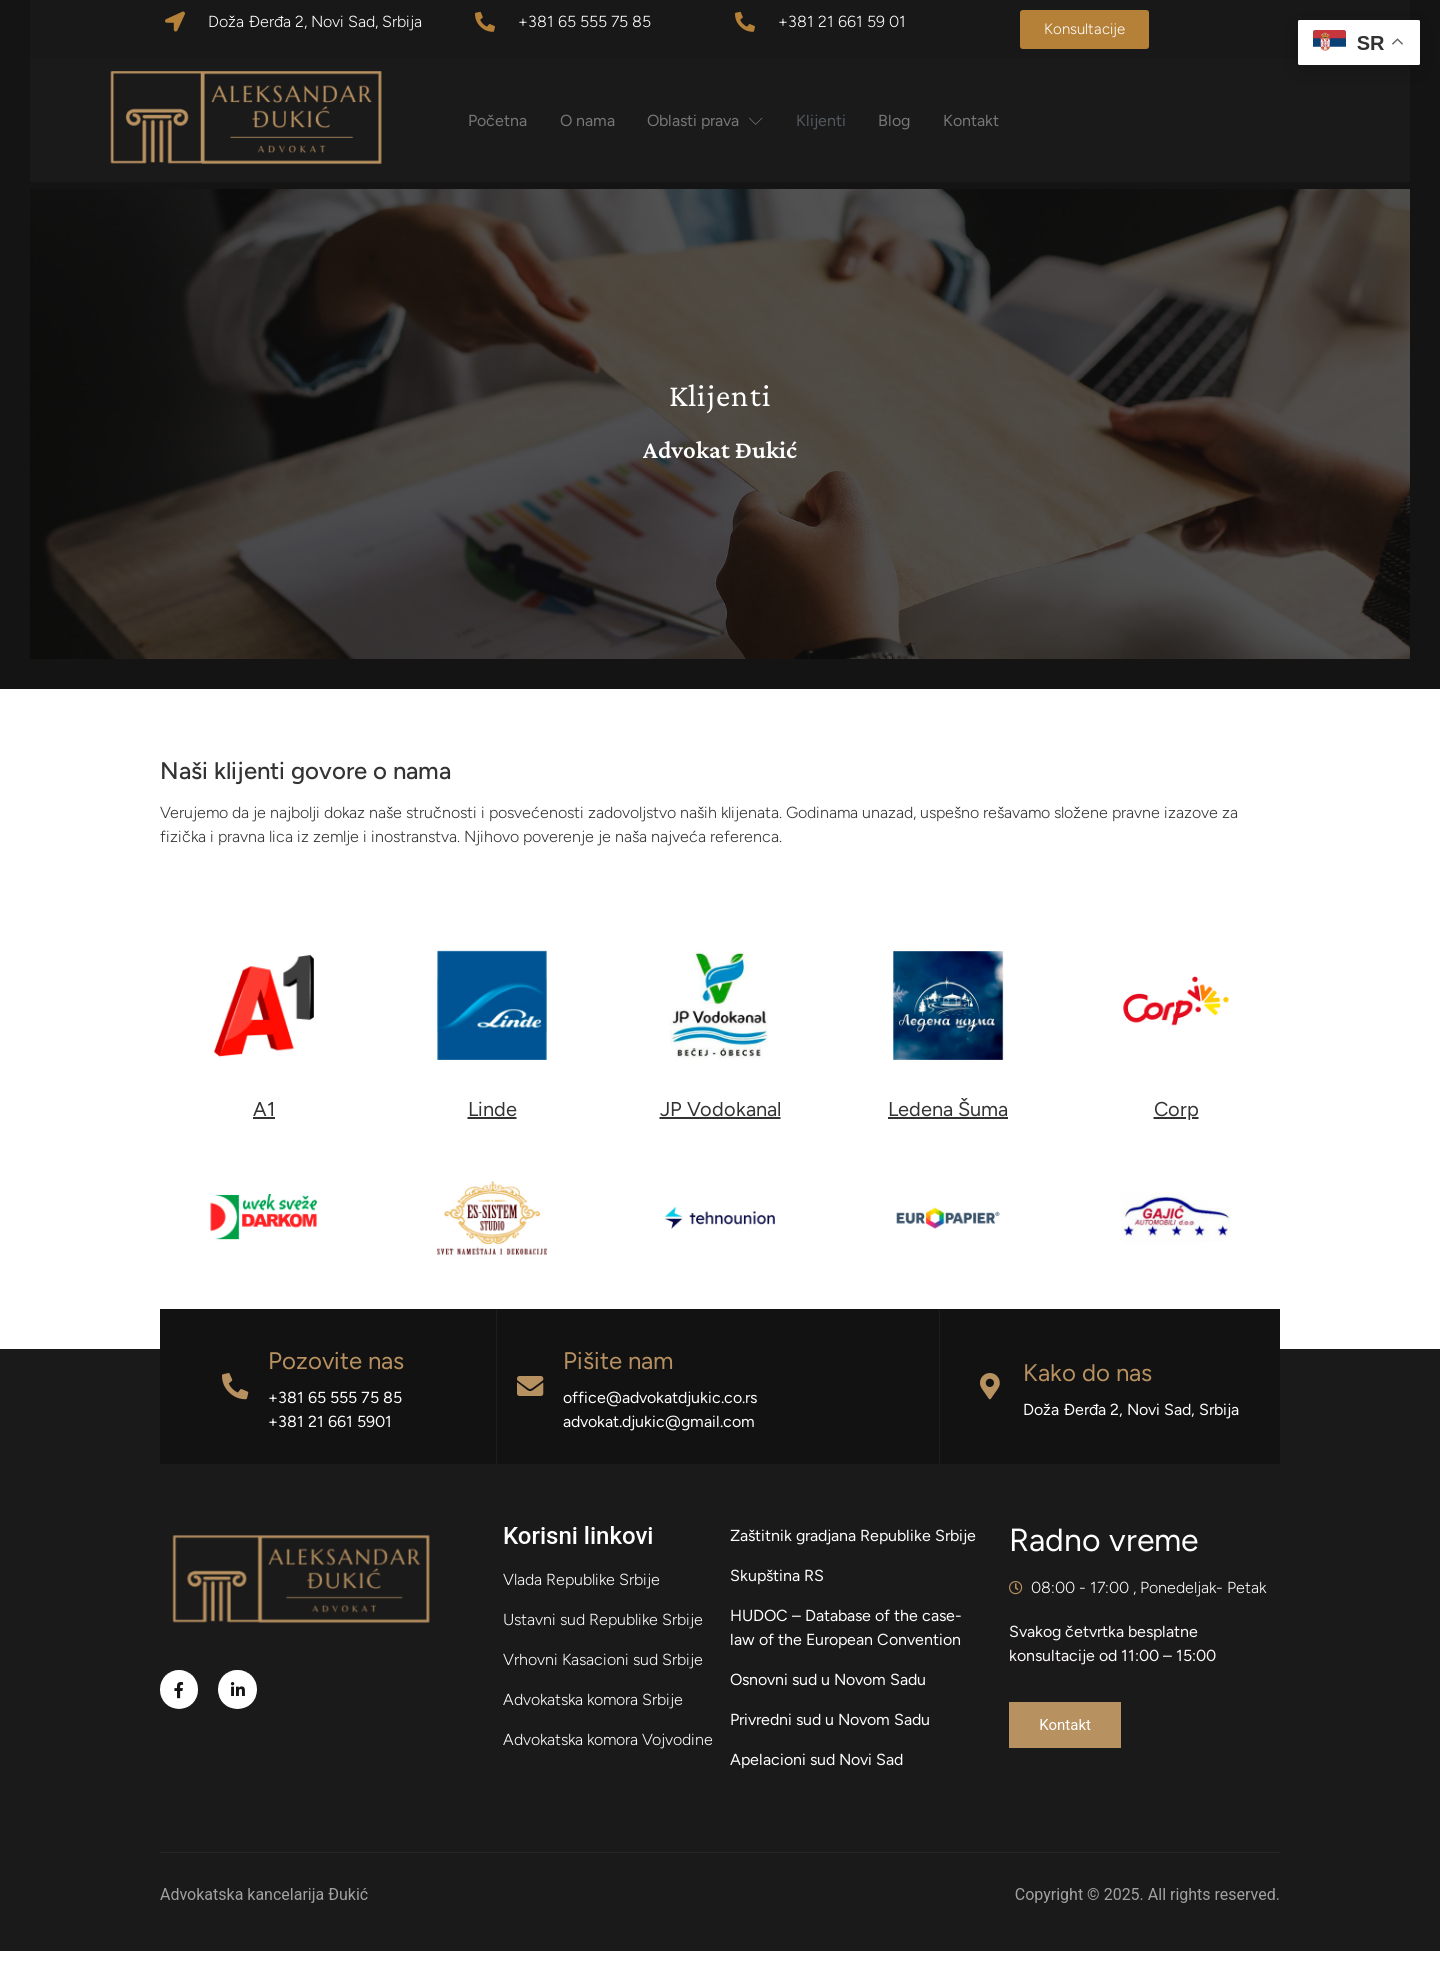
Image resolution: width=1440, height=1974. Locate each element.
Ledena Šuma (948, 1132)
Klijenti (847, 120)
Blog (924, 120)
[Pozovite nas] (237, 1409)
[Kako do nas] (990, 1409)
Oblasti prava (728, 120)
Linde (492, 1132)
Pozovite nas (340, 1383)
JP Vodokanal (720, 1132)
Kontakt (1004, 120)
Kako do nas (1089, 1395)
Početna (513, 120)
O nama (606, 120)
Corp (1176, 1132)
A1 (264, 1132)
